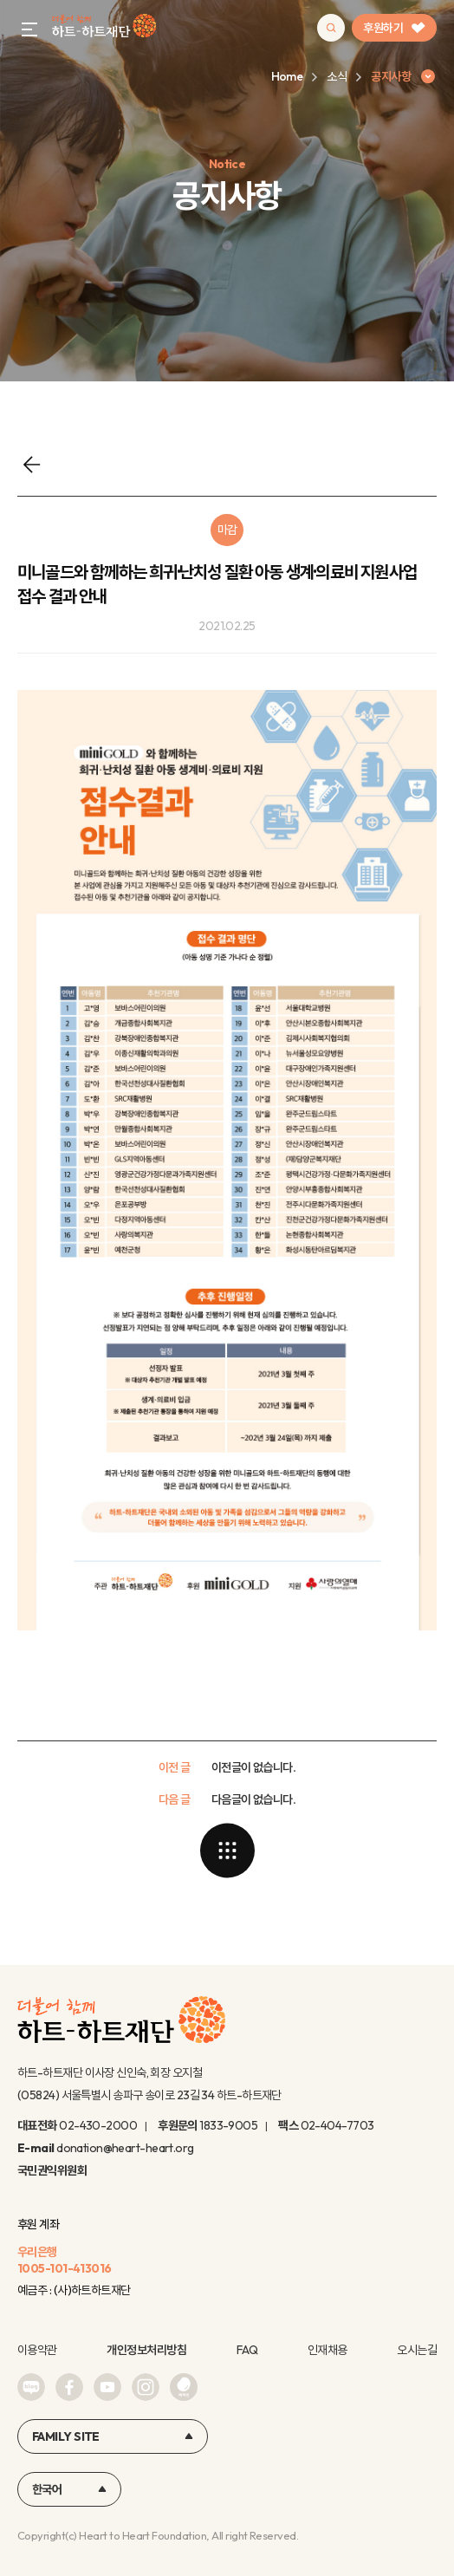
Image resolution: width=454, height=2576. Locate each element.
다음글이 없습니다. (253, 1799)
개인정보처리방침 (146, 2350)
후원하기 (394, 28)
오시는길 (417, 2350)
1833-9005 (228, 2125)
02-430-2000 (98, 2125)
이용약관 (37, 2350)
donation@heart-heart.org (125, 2148)
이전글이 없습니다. (253, 1767)
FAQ (247, 2350)
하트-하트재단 (104, 28)
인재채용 (327, 2350)
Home (287, 76)
